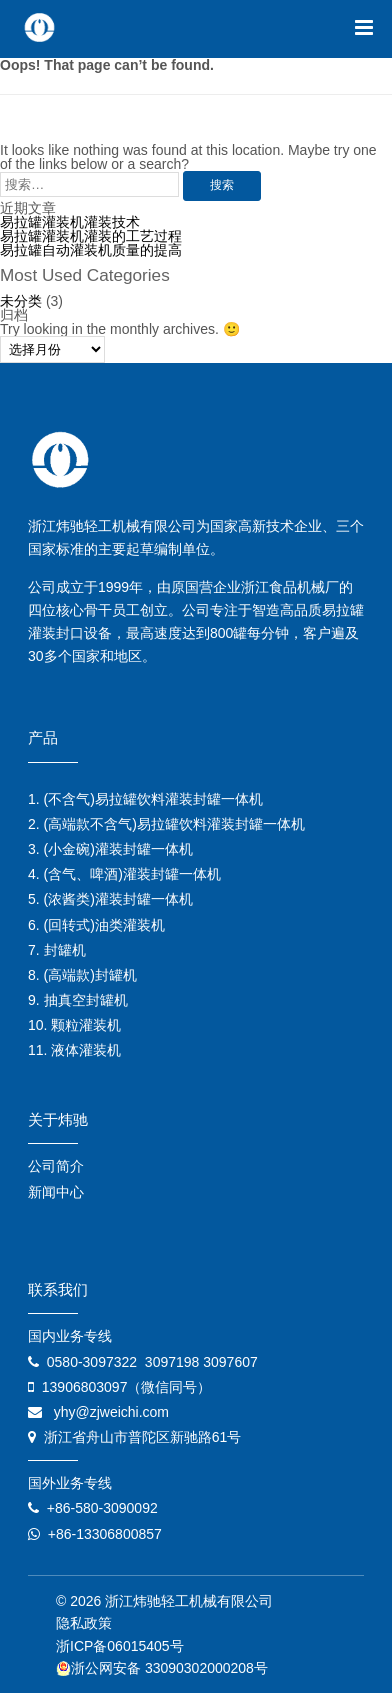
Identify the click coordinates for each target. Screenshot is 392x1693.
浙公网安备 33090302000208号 (162, 1668)
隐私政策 (84, 1623)
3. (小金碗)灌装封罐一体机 (110, 849)
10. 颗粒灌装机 (74, 1025)
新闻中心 (56, 1192)
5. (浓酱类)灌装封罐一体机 (110, 899)
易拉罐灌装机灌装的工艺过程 (91, 236)
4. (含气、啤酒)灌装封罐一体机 (124, 874)
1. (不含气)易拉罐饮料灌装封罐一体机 (145, 799)
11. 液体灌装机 (74, 1050)
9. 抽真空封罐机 (78, 1000)
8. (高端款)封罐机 (82, 975)
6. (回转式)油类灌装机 (96, 925)
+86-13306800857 (105, 1534)
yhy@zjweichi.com (111, 1412)
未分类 (21, 301)
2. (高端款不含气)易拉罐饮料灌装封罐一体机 (166, 824)
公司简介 (56, 1166)
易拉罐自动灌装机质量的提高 (91, 250)
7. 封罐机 (57, 950)
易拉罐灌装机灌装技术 (70, 222)
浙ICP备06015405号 (120, 1646)
